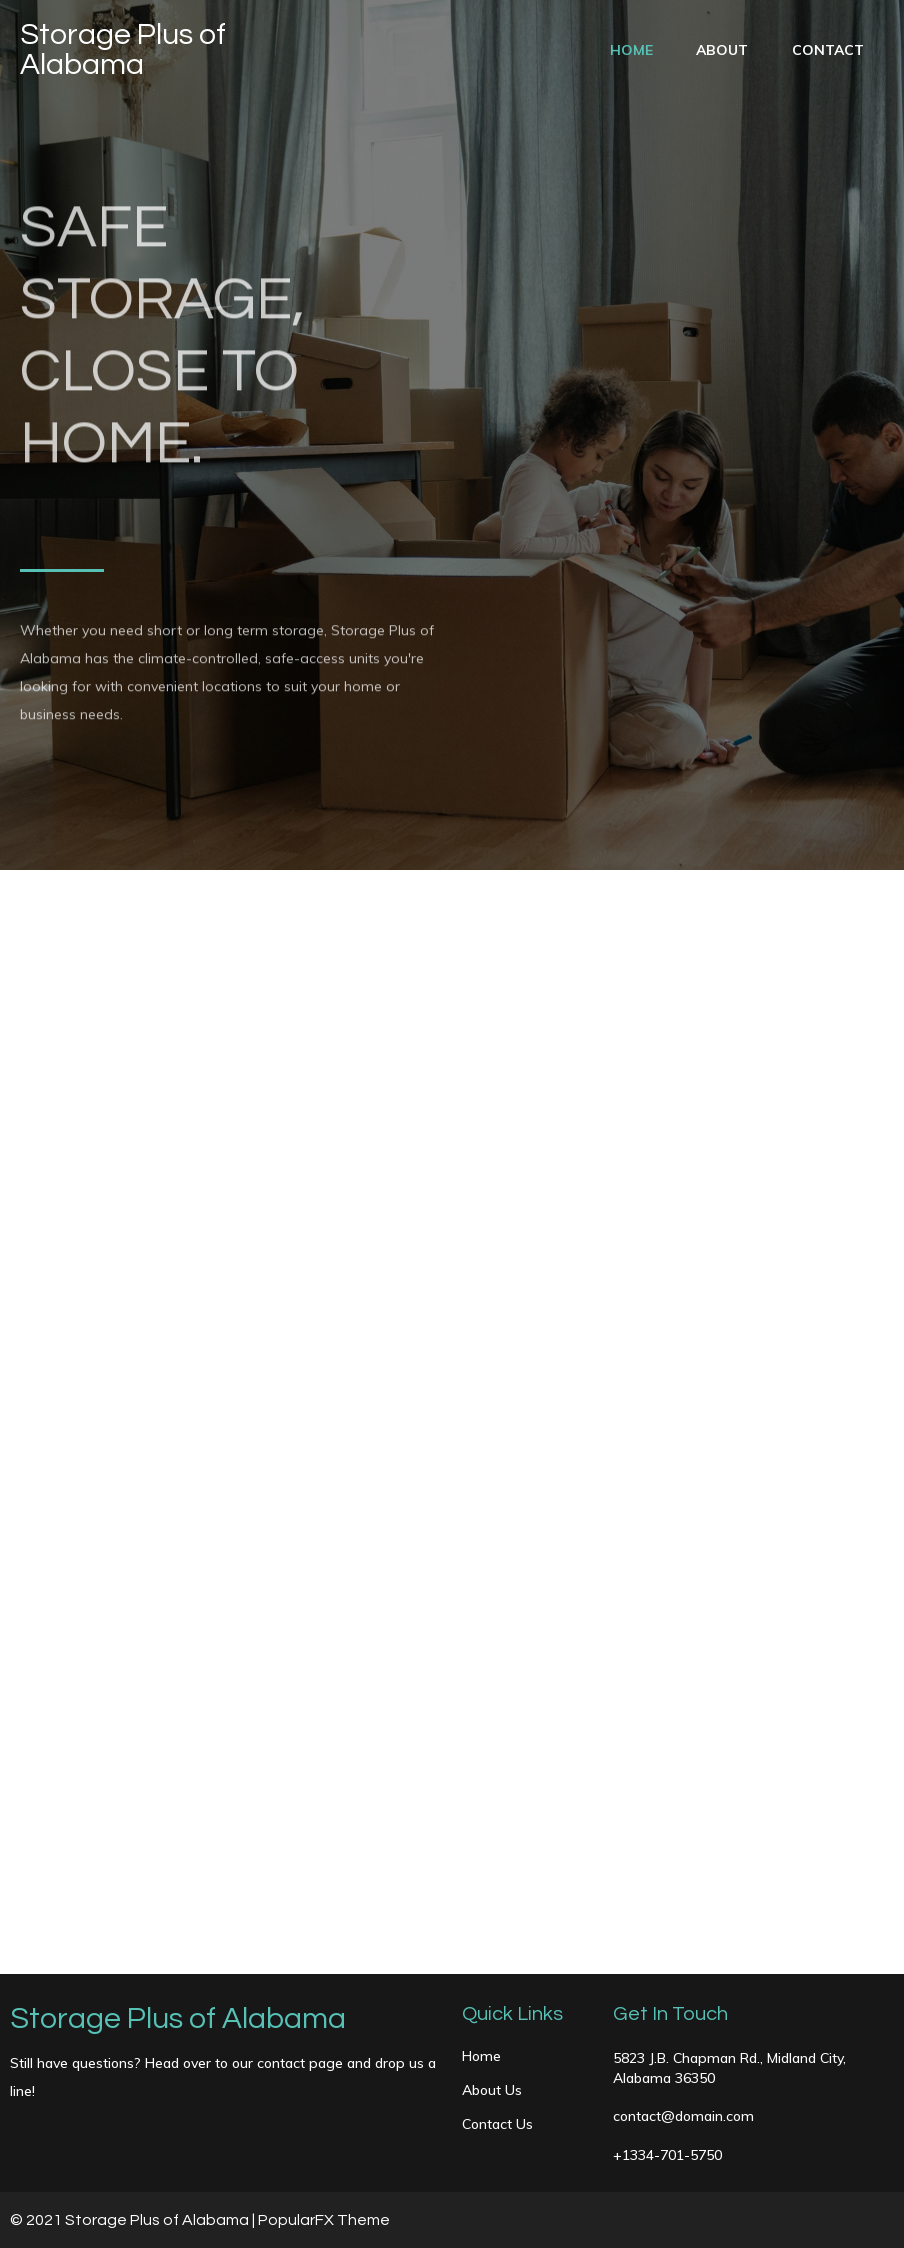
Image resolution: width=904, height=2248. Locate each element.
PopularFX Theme (324, 2220)
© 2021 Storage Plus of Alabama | (134, 2220)
